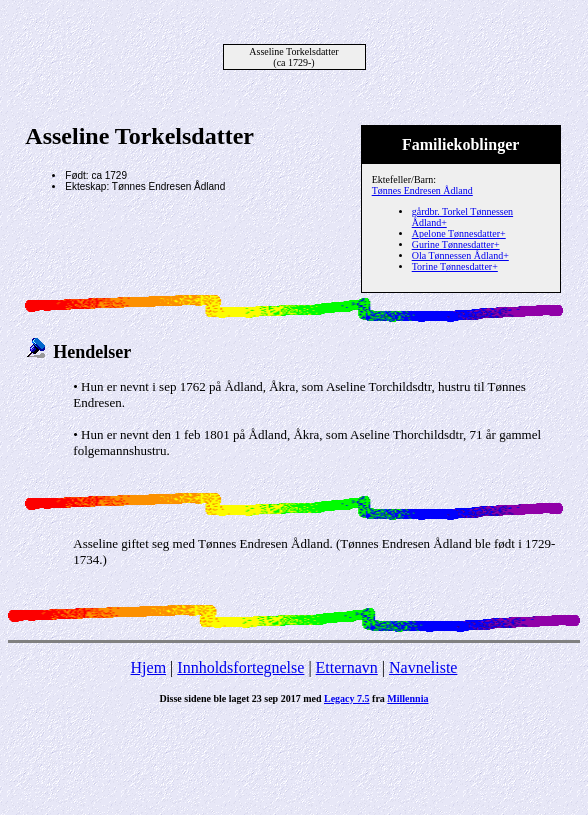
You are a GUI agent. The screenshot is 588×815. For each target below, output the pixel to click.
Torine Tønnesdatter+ (455, 266)
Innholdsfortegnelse (240, 667)
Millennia (407, 698)
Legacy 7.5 (347, 698)
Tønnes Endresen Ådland (422, 190)
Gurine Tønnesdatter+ (456, 244)
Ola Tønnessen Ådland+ (460, 255)
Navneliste (423, 667)
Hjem (149, 667)
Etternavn (347, 667)
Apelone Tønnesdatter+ (459, 233)
